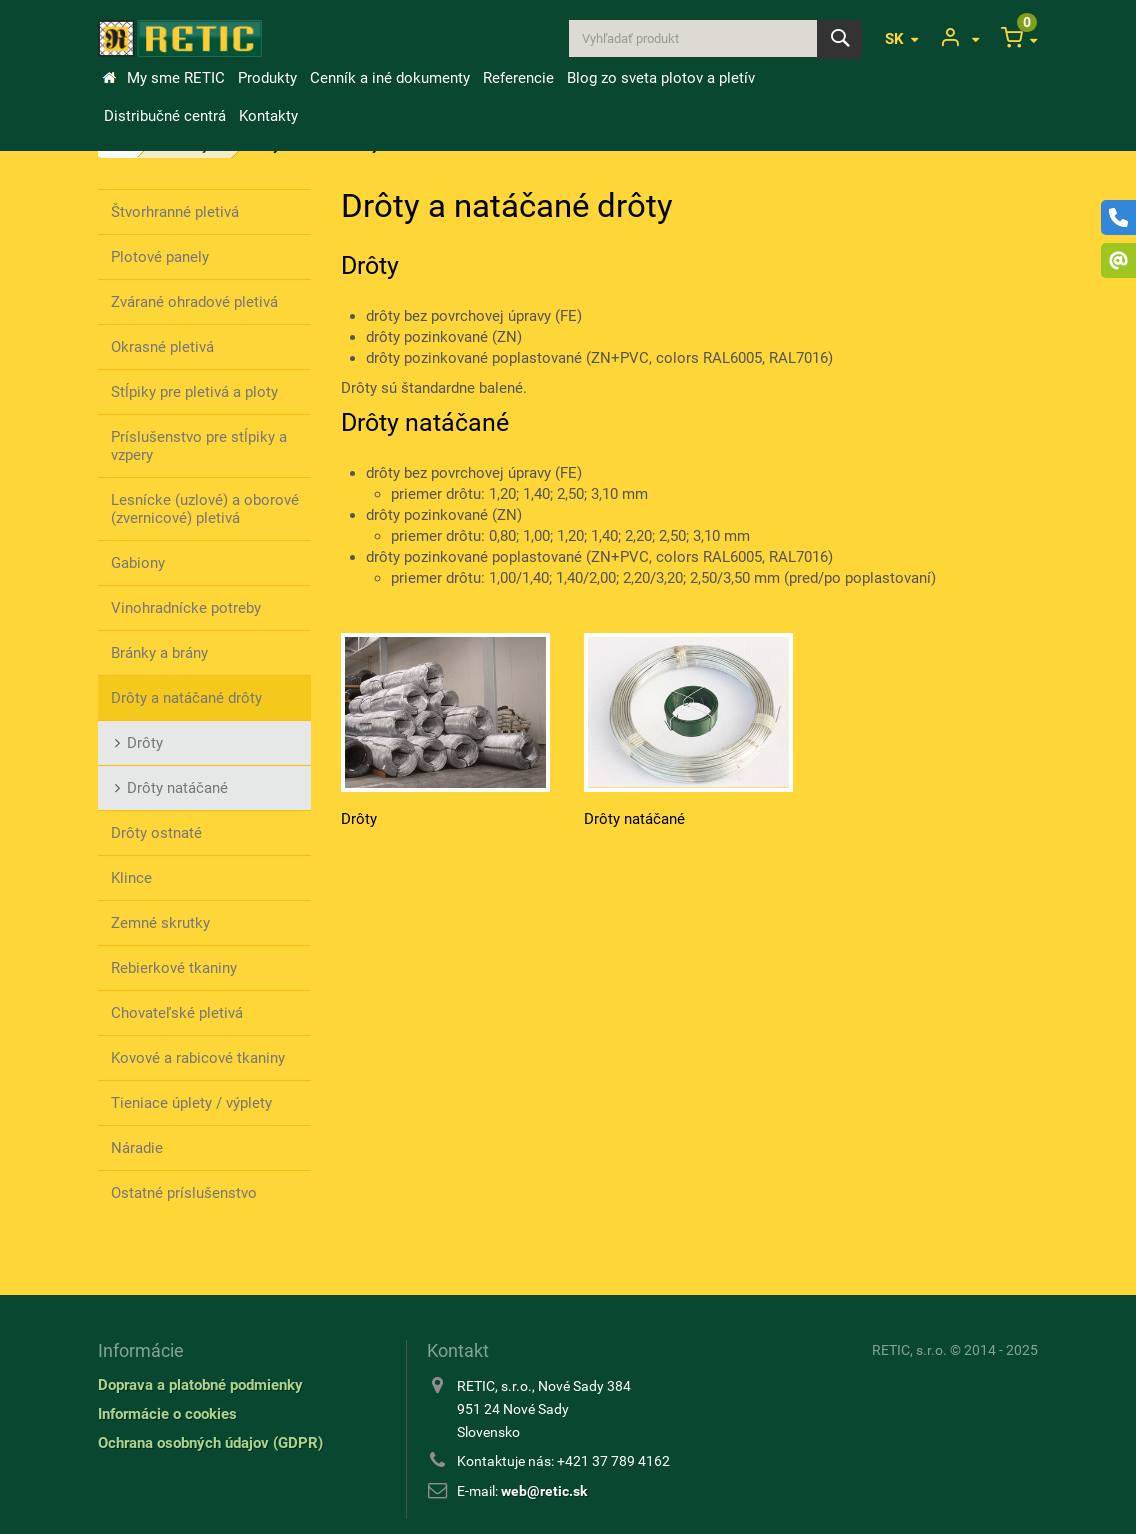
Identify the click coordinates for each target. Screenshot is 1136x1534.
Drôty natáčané (177, 788)
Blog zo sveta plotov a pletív (661, 78)
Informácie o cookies (167, 1414)
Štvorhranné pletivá (175, 212)
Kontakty (268, 116)
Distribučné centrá (165, 116)
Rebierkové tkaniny (174, 968)
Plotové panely (160, 257)
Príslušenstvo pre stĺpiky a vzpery (199, 446)
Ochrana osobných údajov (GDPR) (210, 1443)
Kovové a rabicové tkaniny (198, 1058)
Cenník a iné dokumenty (390, 78)
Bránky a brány (159, 653)
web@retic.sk (544, 1491)
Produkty (267, 78)
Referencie (518, 78)
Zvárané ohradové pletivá (194, 302)
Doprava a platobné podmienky (200, 1385)
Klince (131, 878)
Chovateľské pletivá (177, 1013)
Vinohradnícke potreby (186, 608)
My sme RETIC (176, 78)
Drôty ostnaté (156, 833)
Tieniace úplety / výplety (191, 1103)
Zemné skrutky (160, 923)
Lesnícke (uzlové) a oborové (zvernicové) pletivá (205, 509)
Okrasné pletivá (162, 347)
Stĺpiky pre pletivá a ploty (194, 392)
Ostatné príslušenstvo (184, 1193)
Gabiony (138, 563)
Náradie (137, 1148)
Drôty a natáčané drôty (186, 698)
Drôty (145, 743)
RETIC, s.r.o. (909, 1350)
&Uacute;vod (109, 78)
